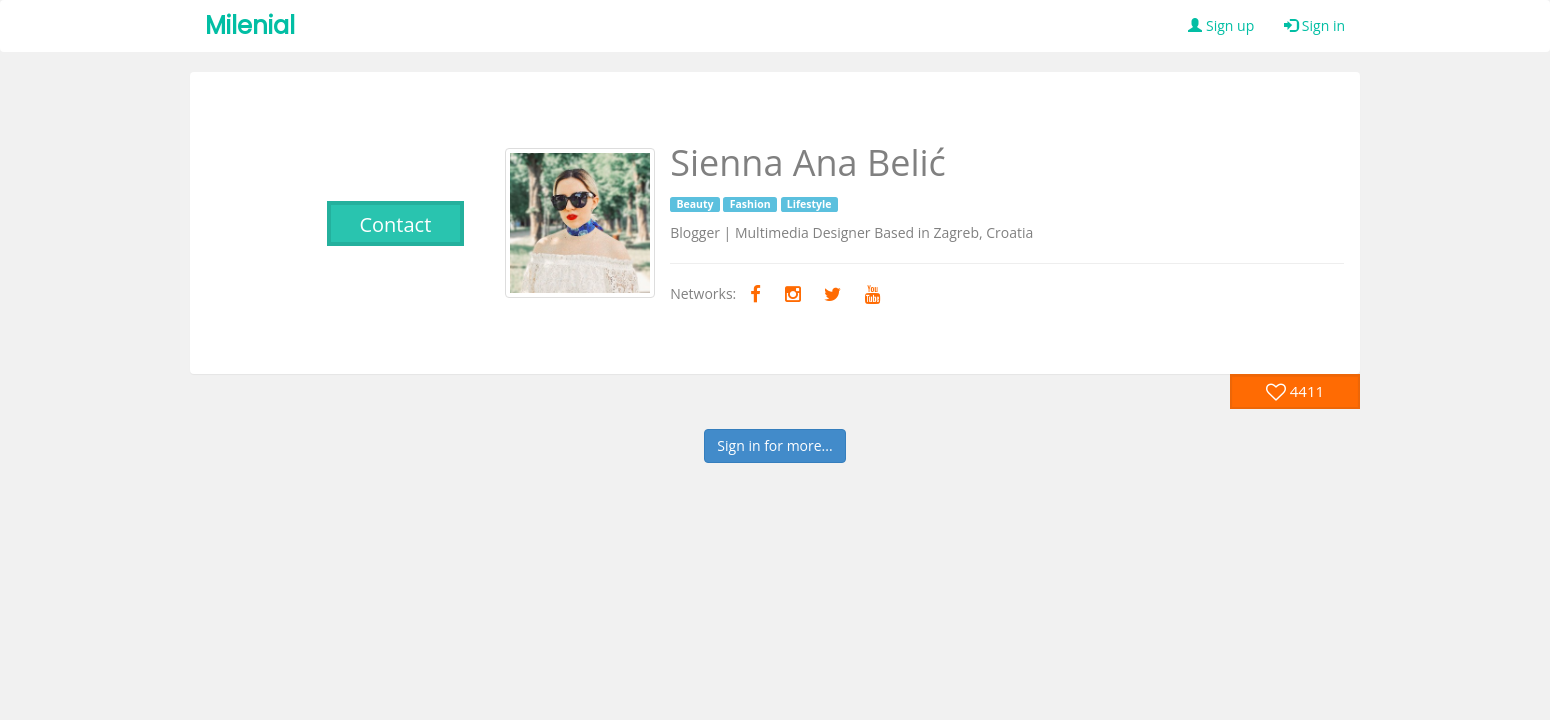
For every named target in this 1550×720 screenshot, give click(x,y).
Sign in (1314, 25)
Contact (395, 224)
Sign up (1221, 25)
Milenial (250, 25)
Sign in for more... (774, 445)
